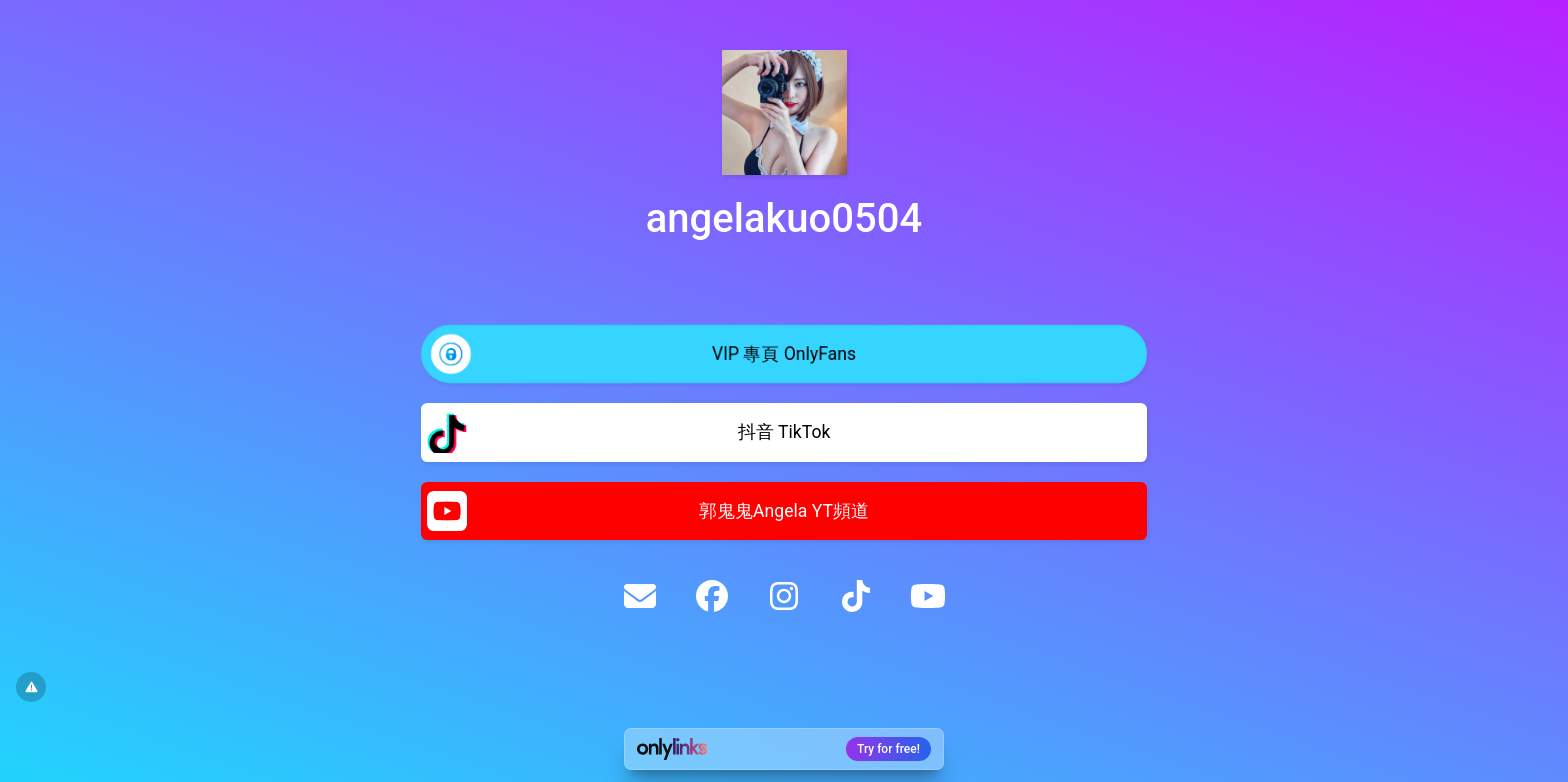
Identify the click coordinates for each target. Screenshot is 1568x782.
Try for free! (888, 749)
